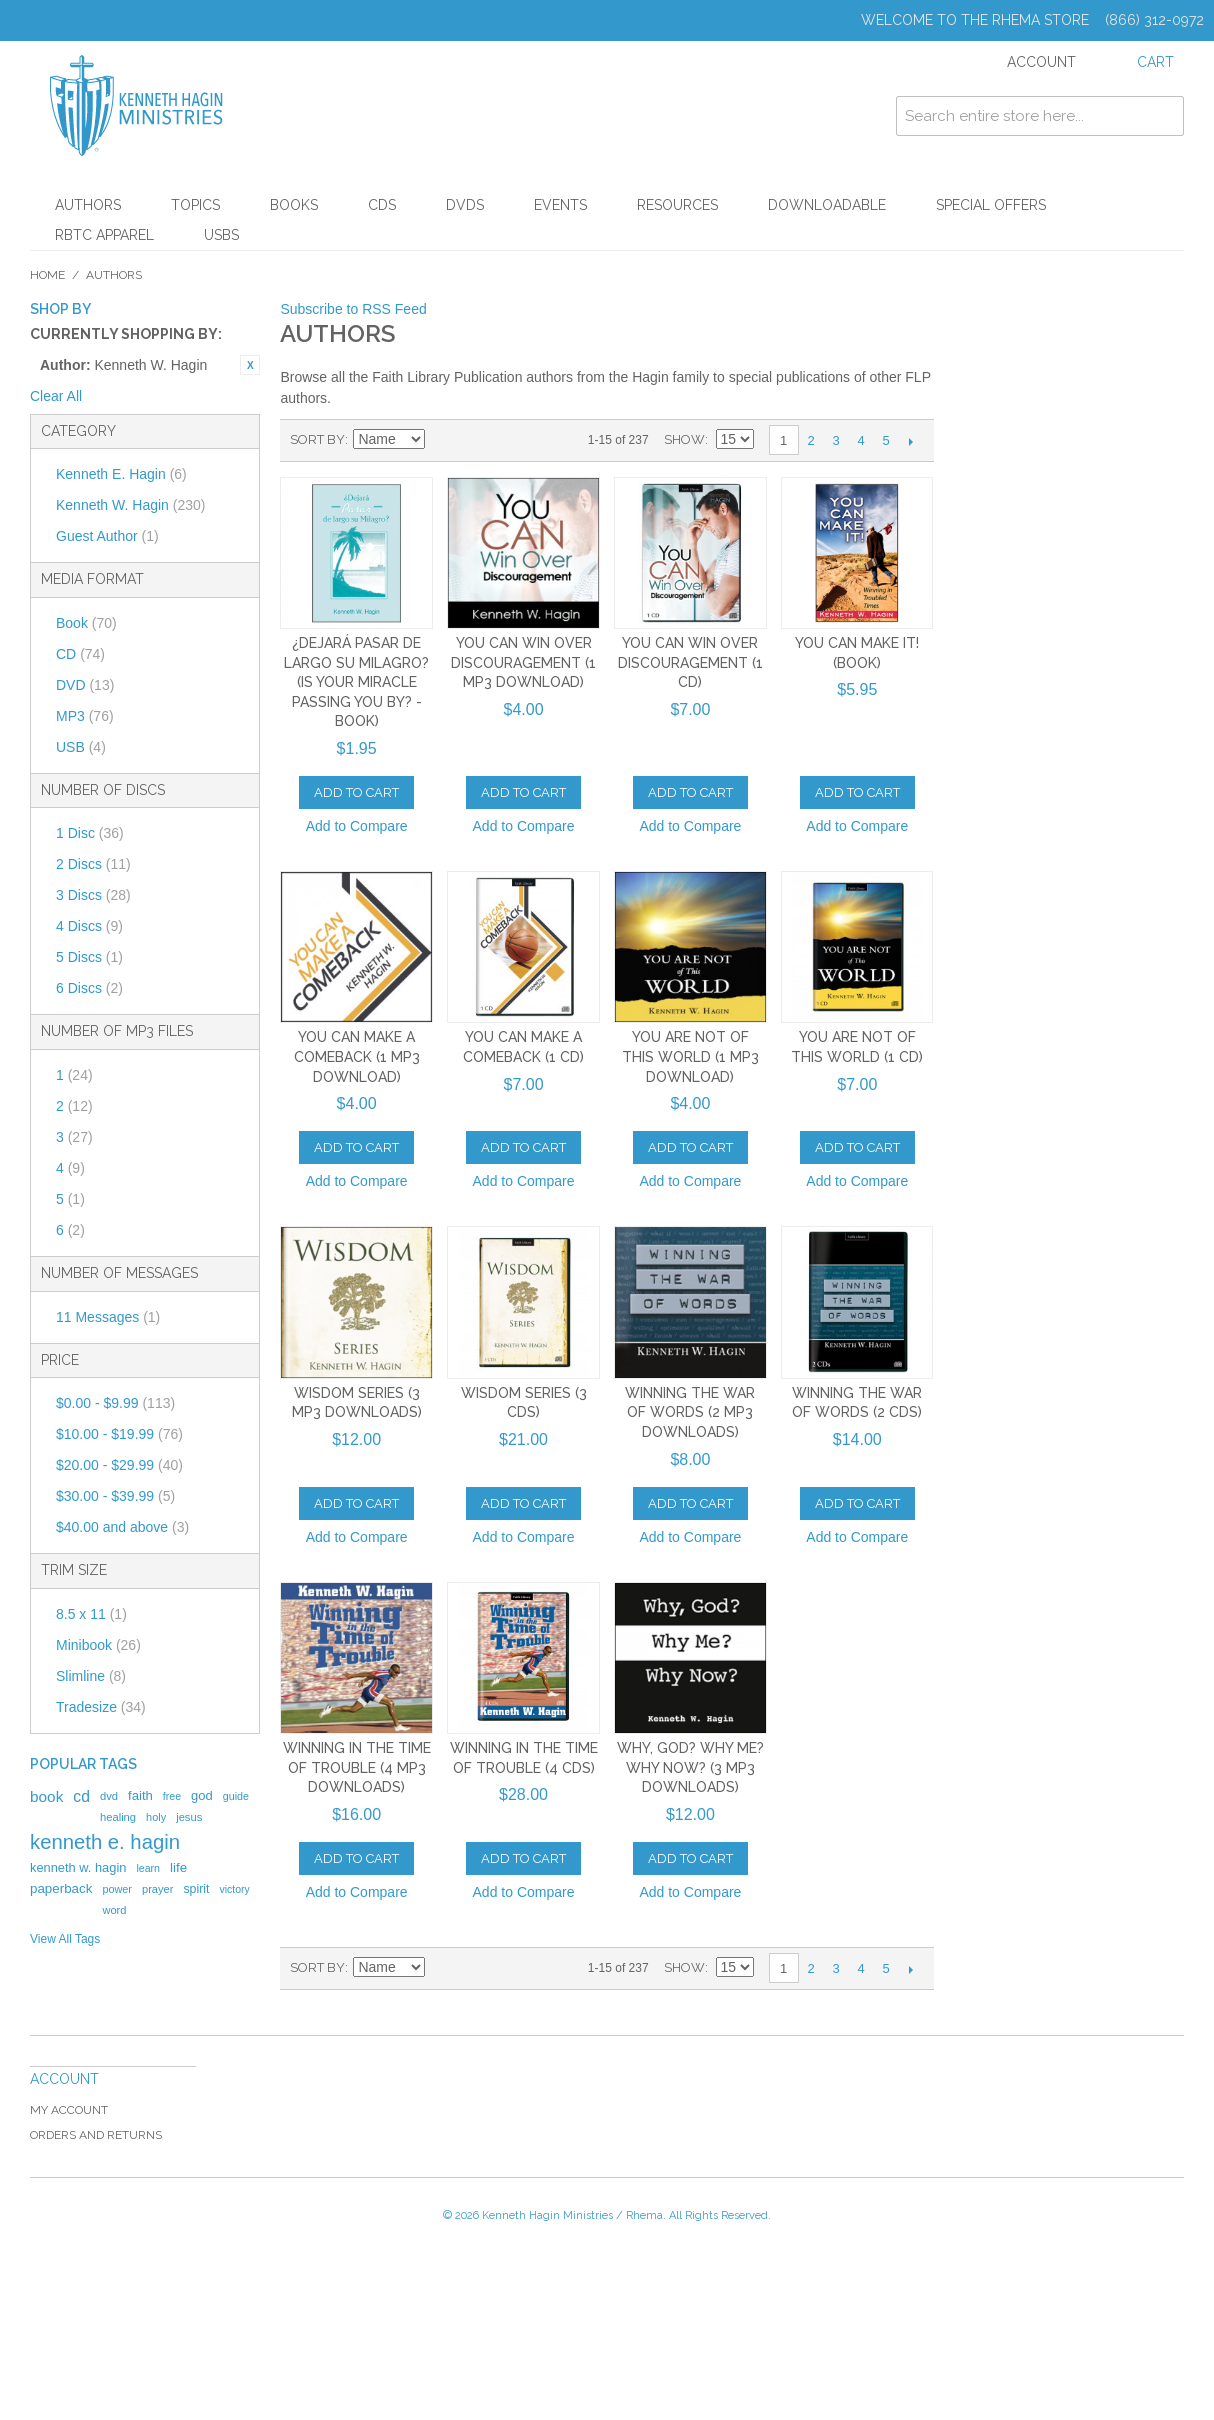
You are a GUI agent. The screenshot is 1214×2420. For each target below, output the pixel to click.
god (202, 1795)
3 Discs (93, 895)
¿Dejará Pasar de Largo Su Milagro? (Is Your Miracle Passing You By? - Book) (356, 682)
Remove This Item (250, 365)
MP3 (85, 716)
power (117, 1889)
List (513, 440)
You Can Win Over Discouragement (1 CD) (690, 662)
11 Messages (108, 1317)
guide (236, 1796)
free (172, 1796)
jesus (189, 1817)
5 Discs (89, 957)
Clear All (56, 396)
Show (684, 439)
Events (560, 205)
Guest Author (107, 536)
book (46, 1796)
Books (294, 205)
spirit (196, 1889)
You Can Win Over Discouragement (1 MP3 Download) (523, 662)
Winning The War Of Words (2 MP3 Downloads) (690, 1412)
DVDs (465, 205)
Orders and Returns (96, 2135)
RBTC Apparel (104, 235)
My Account (69, 2110)
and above (122, 1527)
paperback (61, 1888)
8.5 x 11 (91, 1614)
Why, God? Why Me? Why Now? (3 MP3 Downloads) (690, 1767)
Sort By (317, 439)
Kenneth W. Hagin (130, 505)
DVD (85, 685)
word (114, 1910)
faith (140, 1795)
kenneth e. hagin (105, 1842)
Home (47, 275)
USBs (221, 235)
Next (911, 441)
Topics (195, 205)
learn (148, 1868)
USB (81, 747)
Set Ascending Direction (443, 440)
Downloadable (827, 205)
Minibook (98, 1645)
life (178, 1867)
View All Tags (65, 1939)
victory (234, 1889)
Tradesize (101, 1707)
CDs (382, 205)
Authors (88, 205)
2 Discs (93, 864)
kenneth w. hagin (78, 1867)
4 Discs (89, 926)
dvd (109, 1796)
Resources (677, 205)
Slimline (91, 1676)
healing (118, 1817)
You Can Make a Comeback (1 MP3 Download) (357, 1056)
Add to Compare (357, 826)
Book (86, 623)
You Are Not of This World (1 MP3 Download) (690, 1056)
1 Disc (90, 833)
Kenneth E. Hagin (121, 474)
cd (81, 1796)
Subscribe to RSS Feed (353, 309)
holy (156, 1817)
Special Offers (991, 205)
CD (80, 654)
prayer (157, 1889)
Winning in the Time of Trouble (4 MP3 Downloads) (357, 1767)
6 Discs (89, 988)
